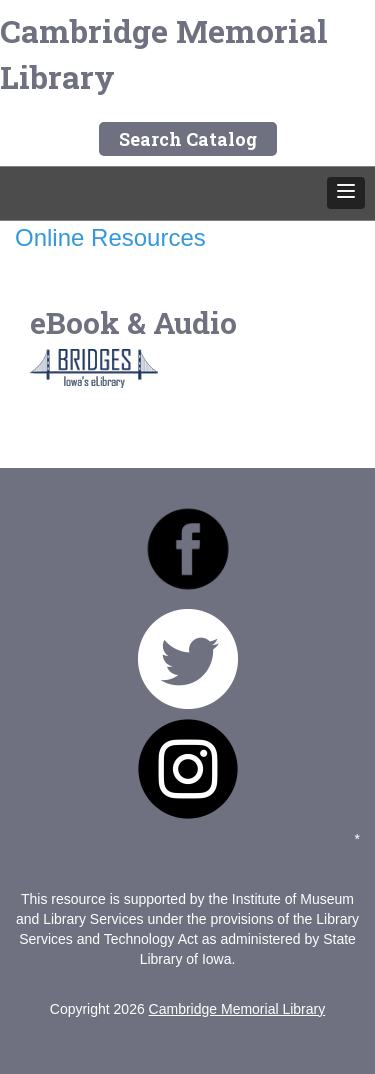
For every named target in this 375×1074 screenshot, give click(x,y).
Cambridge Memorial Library (164, 53)
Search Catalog (188, 139)
